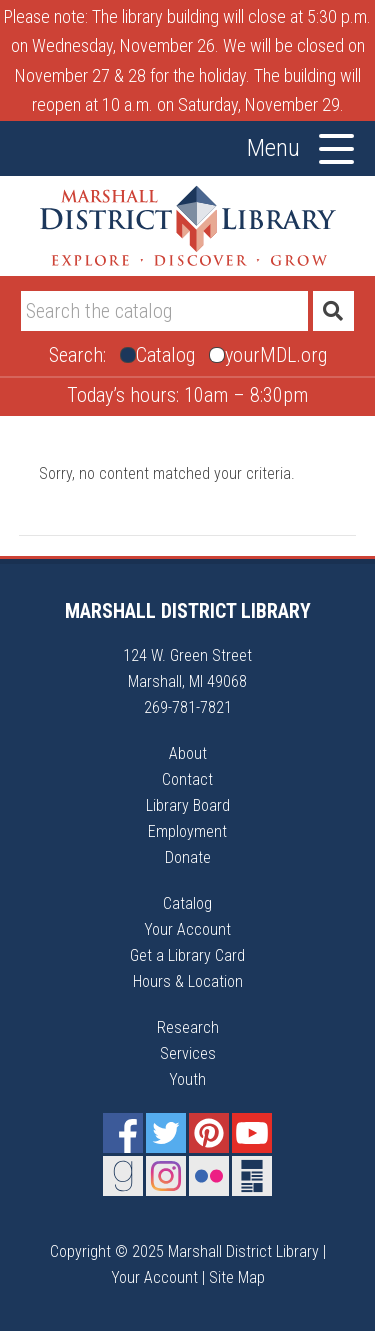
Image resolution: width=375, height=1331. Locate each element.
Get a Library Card (187, 955)
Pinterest (209, 1133)
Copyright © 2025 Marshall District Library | (188, 1251)
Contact (187, 779)
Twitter (166, 1133)
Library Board (188, 805)
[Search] (164, 311)
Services (188, 1053)
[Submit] (333, 311)
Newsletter (252, 1176)
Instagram (166, 1176)
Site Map (237, 1277)
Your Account (187, 929)
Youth (187, 1079)
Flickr (209, 1176)
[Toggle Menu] (336, 149)
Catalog (187, 903)
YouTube (252, 1133)
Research (188, 1027)
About (188, 753)
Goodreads (123, 1176)
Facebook (123, 1133)
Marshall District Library (188, 226)
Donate (188, 857)
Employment (187, 831)
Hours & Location (188, 981)
